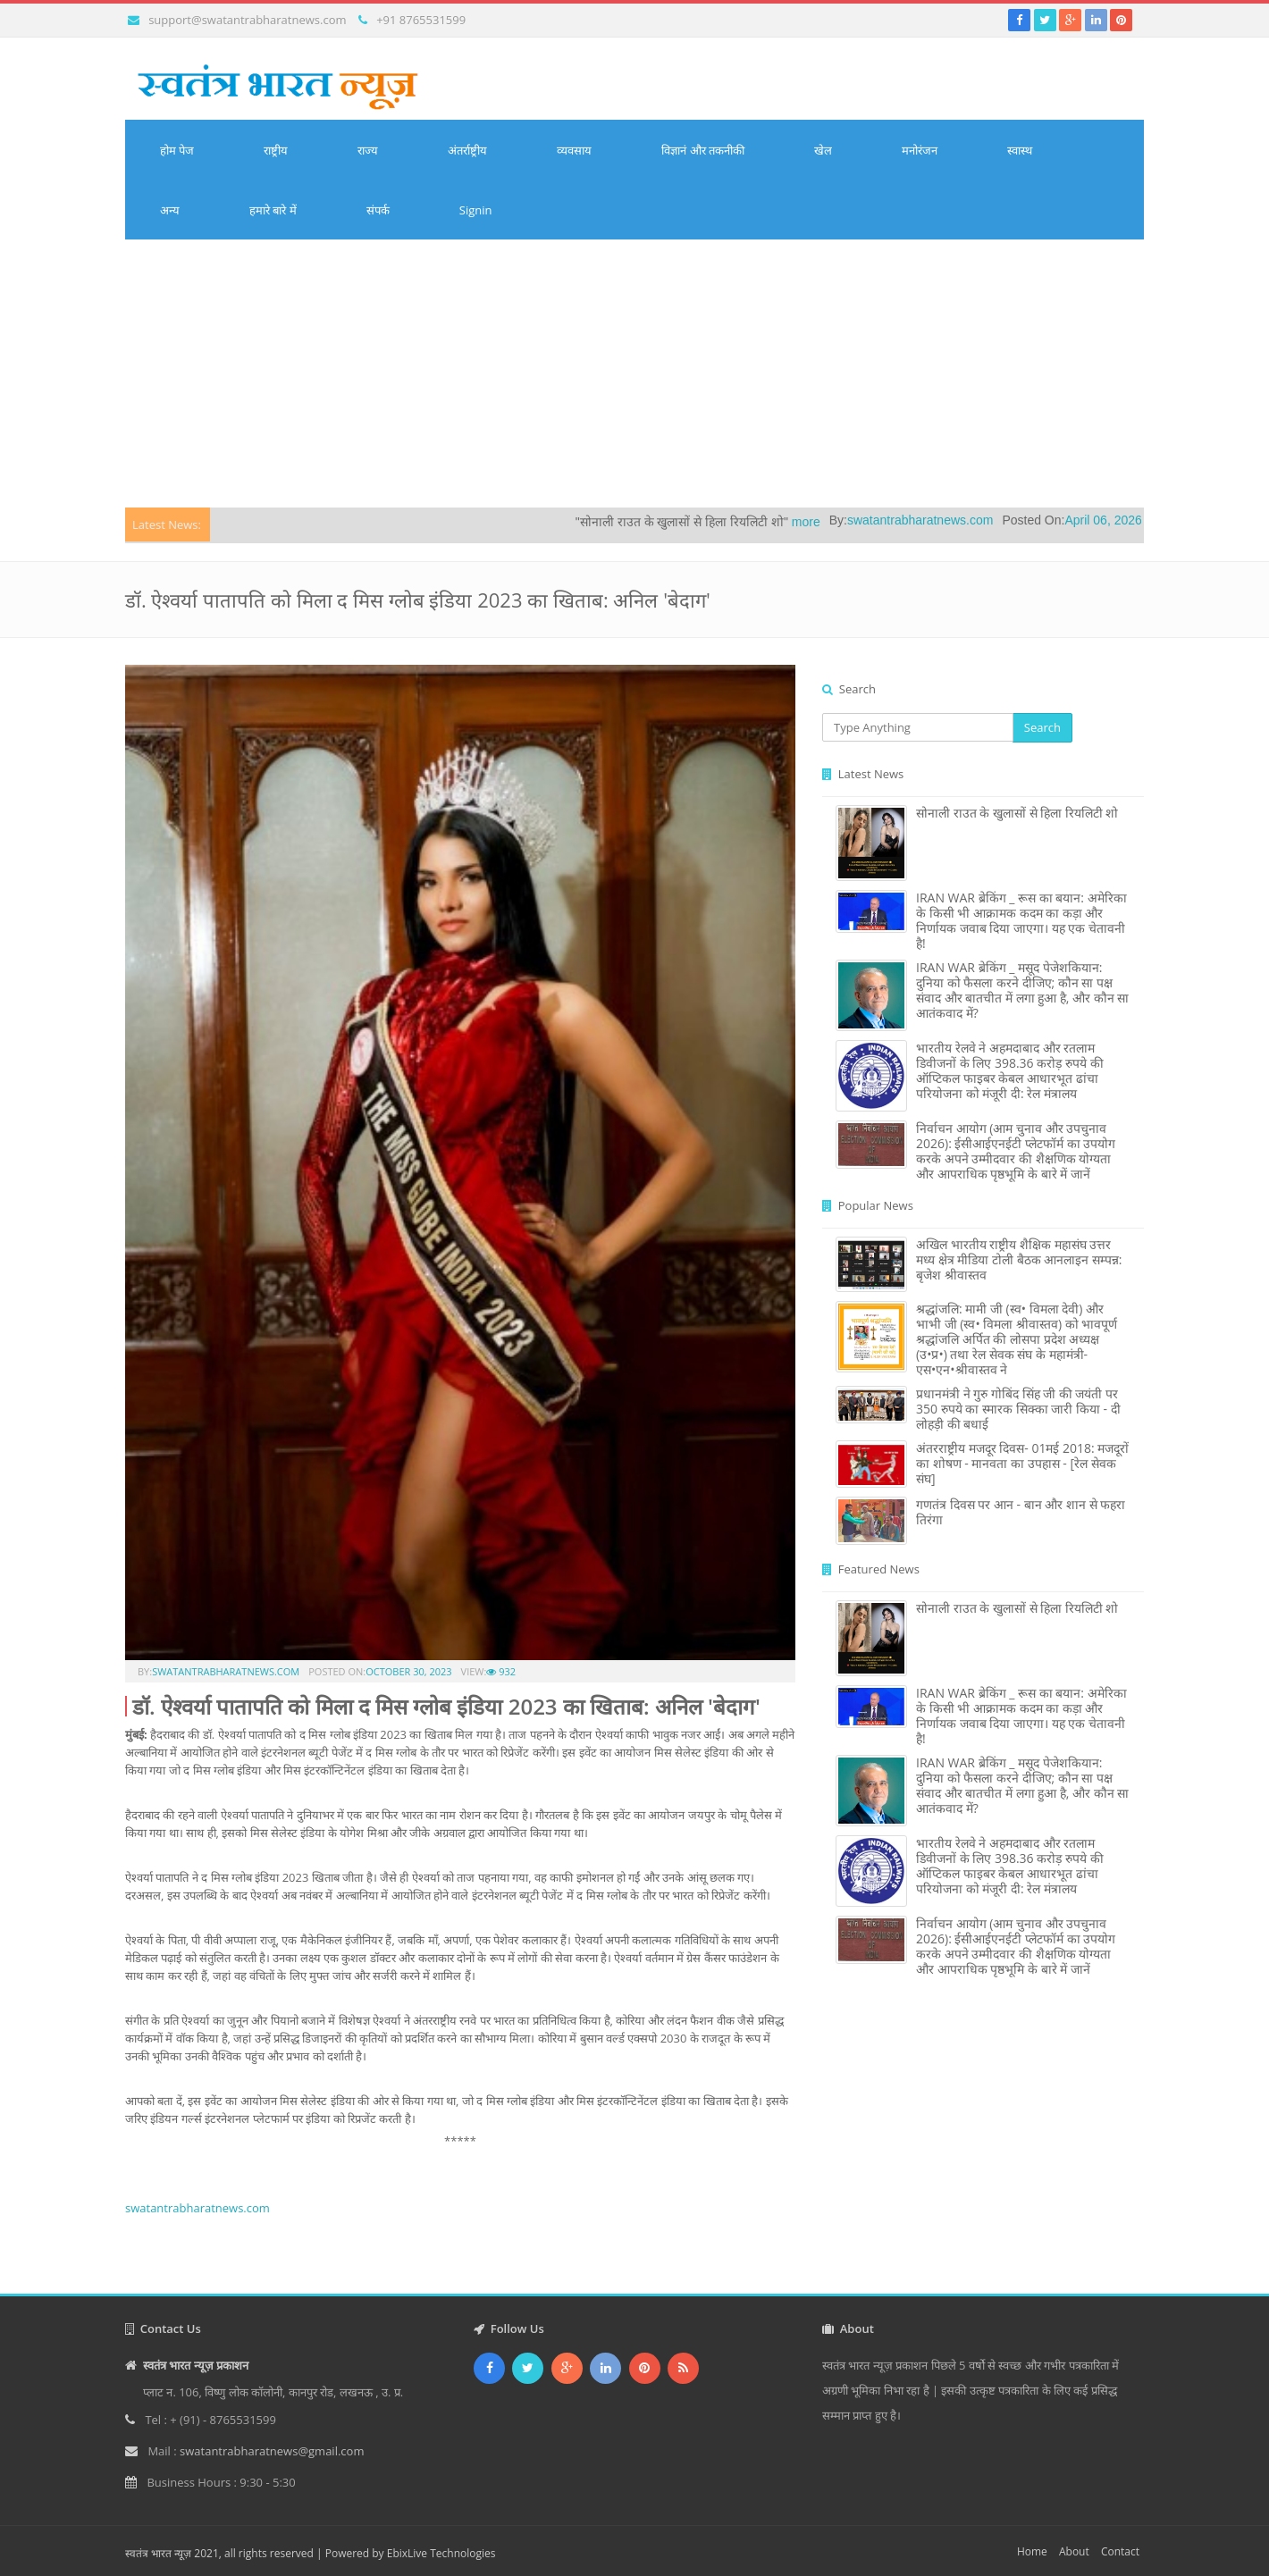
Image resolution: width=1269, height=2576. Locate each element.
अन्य (170, 210)
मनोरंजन (919, 150)
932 (501, 1671)
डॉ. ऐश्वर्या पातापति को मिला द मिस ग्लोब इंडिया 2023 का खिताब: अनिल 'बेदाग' (446, 1706)
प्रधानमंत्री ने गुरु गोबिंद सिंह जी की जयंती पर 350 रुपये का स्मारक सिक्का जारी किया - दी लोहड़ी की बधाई (1018, 1408)
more (831, 522)
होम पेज (177, 150)
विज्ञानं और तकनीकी (702, 150)
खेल (823, 150)
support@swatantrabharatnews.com (247, 20)
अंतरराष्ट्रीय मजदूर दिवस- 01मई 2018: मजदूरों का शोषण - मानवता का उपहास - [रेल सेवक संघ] (1022, 1463)
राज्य (367, 150)
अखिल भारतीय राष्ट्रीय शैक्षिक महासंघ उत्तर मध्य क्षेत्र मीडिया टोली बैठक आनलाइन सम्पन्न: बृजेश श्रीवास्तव (1019, 1259)
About (1074, 2551)
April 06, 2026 (1127, 520)
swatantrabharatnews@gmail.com (272, 2451)
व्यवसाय (574, 150)
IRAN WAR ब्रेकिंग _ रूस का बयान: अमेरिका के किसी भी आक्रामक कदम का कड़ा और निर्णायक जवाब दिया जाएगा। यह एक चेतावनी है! (1021, 920)
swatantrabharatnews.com (945, 520)
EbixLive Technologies (441, 2553)
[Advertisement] (634, 373)
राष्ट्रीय (276, 150)
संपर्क (378, 210)
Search (1042, 727)
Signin (475, 210)
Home (1032, 2551)
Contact (1120, 2551)
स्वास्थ (1019, 150)
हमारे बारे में (273, 210)
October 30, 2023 (408, 1671)
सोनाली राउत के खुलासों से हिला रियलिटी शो (1017, 812)
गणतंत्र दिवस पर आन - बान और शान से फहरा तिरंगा (1020, 1512)
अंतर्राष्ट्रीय (467, 150)
